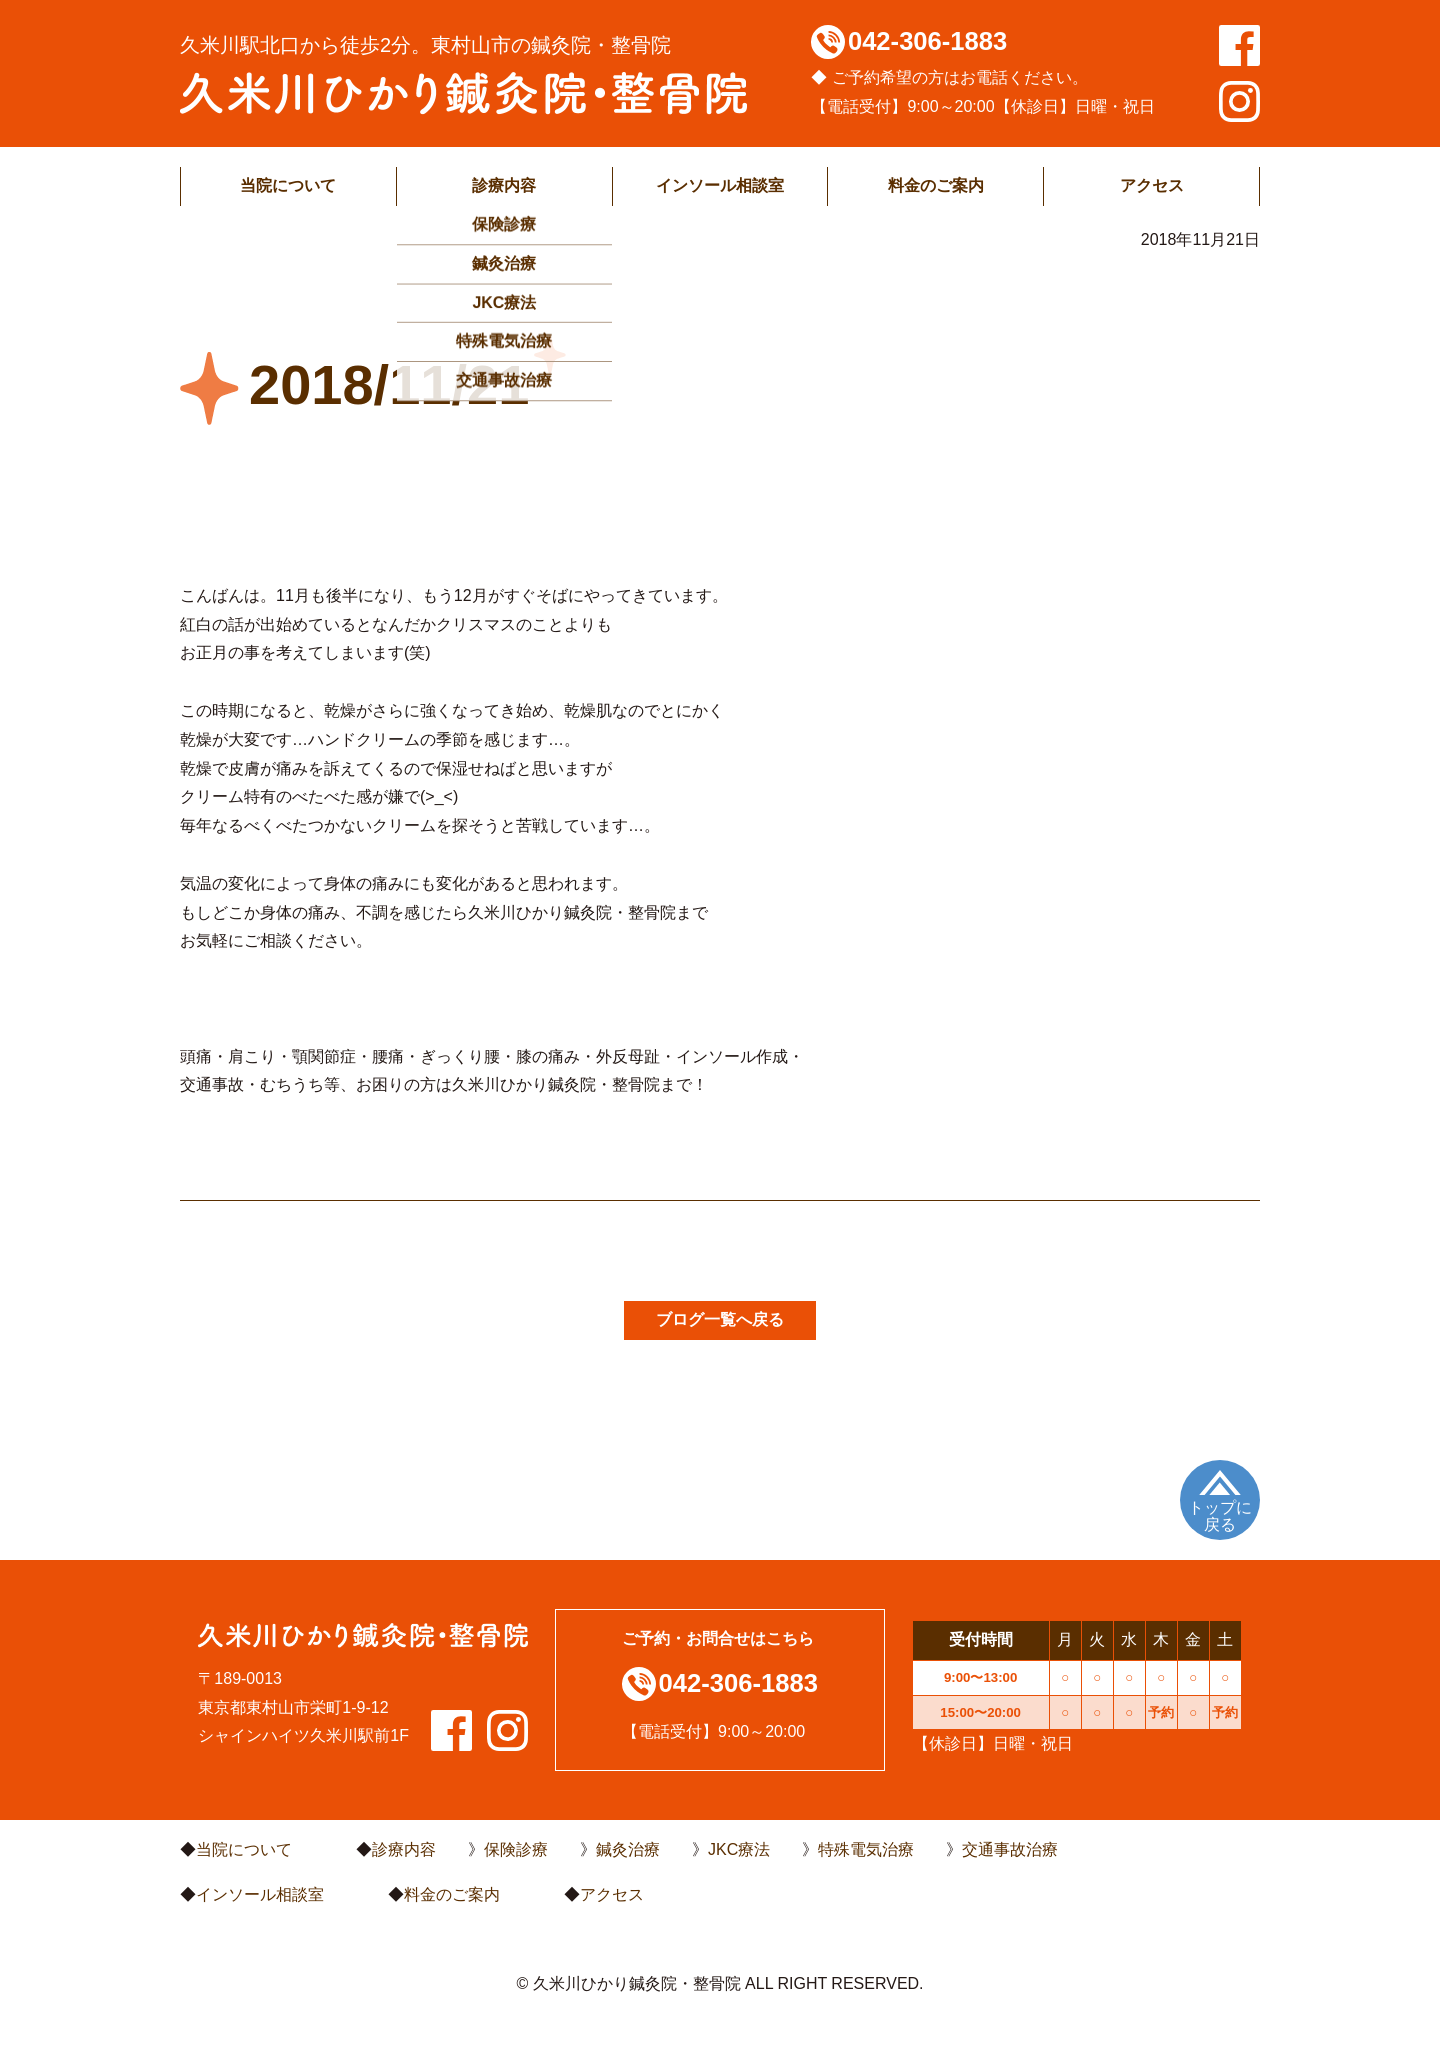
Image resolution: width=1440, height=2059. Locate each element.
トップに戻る (1220, 1516)
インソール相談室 (720, 185)
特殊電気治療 (866, 1849)
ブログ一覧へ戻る (720, 1319)
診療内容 (504, 185)
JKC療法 (739, 1849)
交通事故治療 (1010, 1849)
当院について (288, 185)
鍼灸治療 (628, 1849)
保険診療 (516, 1849)
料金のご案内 (936, 185)
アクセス (1152, 185)
